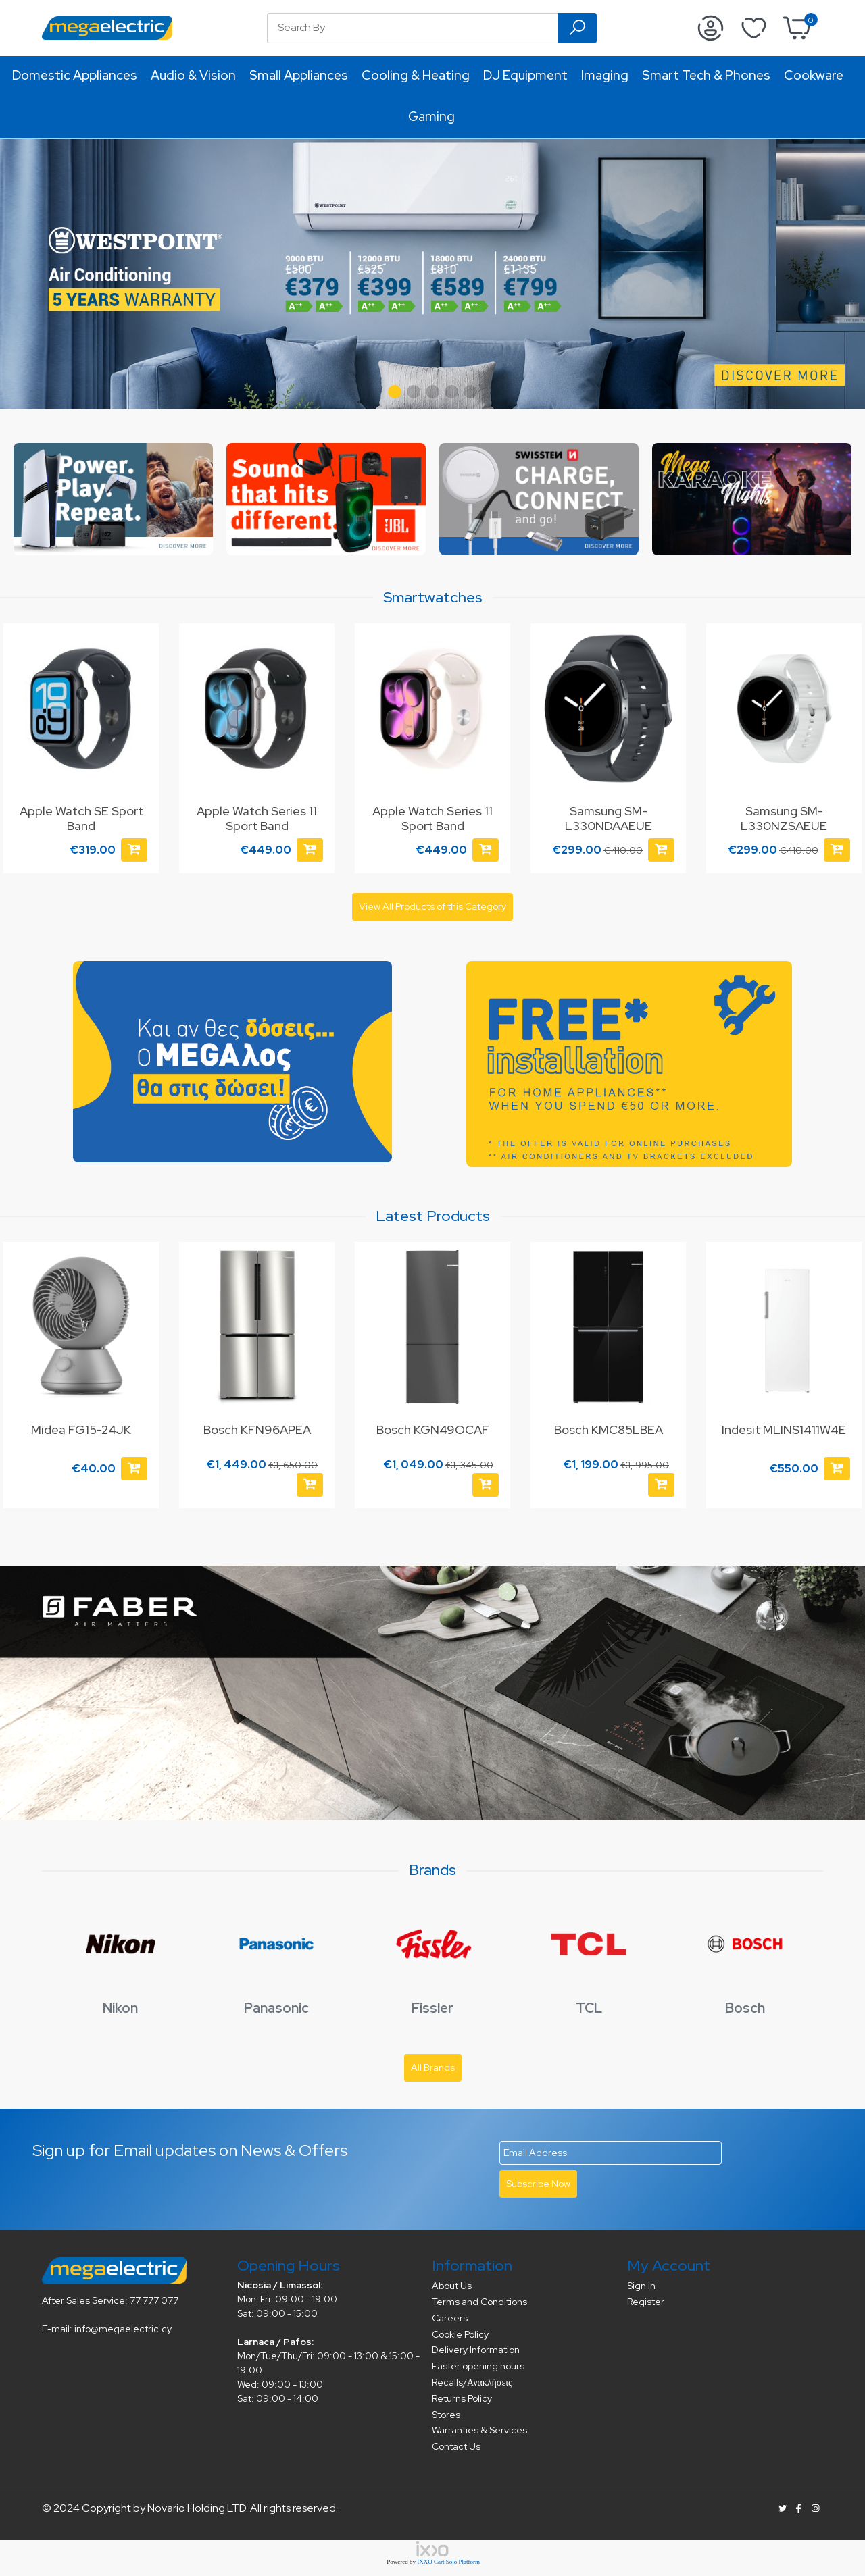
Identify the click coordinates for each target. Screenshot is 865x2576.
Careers (450, 2318)
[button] (394, 391)
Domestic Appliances (74, 75)
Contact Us (456, 2446)
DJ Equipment (525, 75)
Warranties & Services (479, 2430)
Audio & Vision (193, 75)
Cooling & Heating (416, 75)
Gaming (431, 116)
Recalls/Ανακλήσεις (472, 2382)
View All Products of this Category (432, 906)
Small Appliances (298, 75)
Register (645, 2302)
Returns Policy (462, 2398)
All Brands (433, 2067)
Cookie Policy (460, 2334)
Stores (446, 2414)
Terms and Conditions (479, 2302)
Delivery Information (476, 2350)
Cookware (813, 75)
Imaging (604, 75)
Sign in (641, 2285)
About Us (452, 2285)
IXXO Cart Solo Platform (448, 2561)
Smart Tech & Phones (706, 75)
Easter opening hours (478, 2366)
